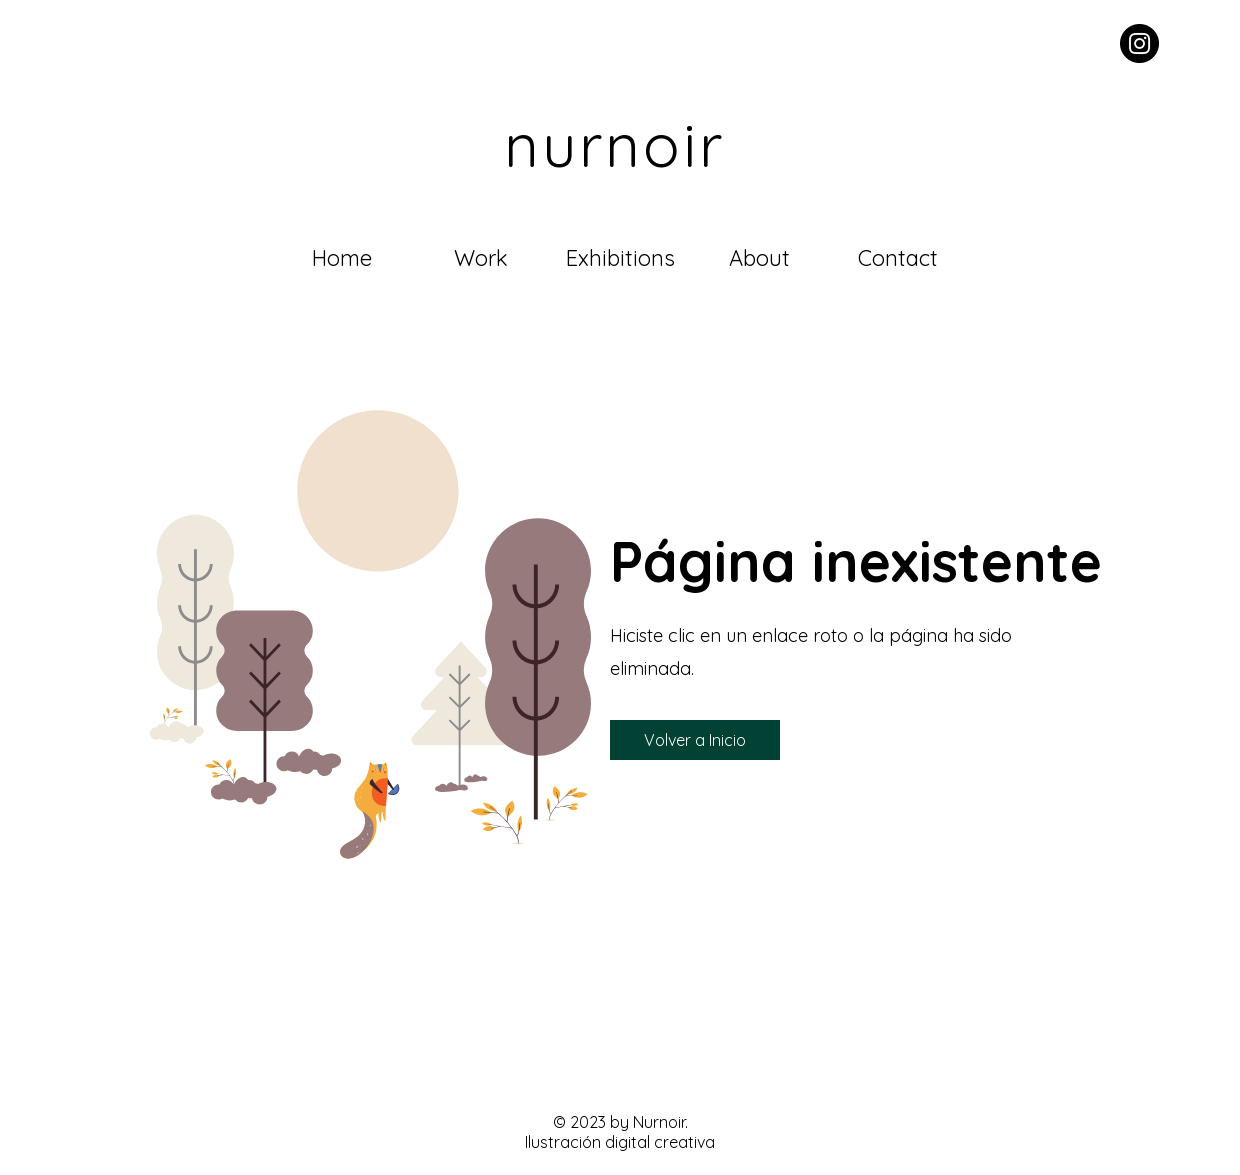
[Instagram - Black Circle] (1139, 43)
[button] (695, 740)
